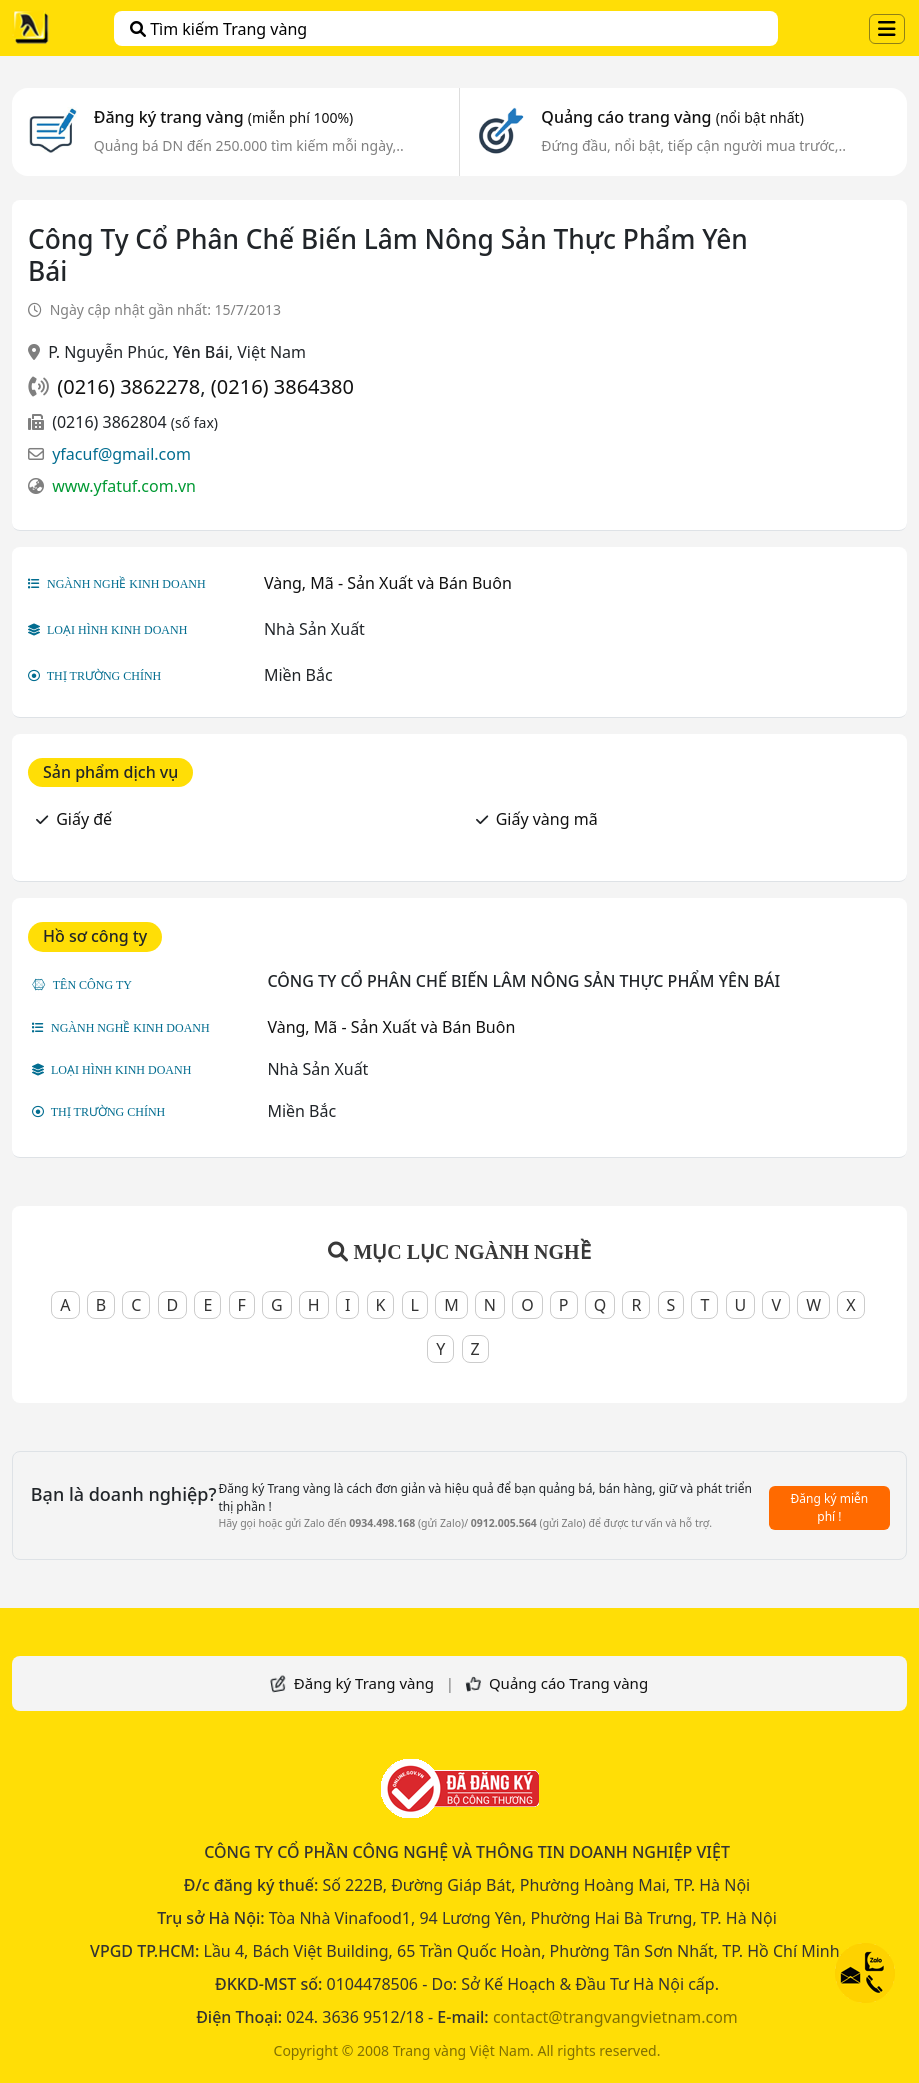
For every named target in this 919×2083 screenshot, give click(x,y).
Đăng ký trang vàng (224, 117)
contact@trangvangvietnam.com (615, 2017)
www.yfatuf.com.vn (124, 486)
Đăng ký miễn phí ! (830, 1507)
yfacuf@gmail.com (121, 454)
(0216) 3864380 (282, 386)
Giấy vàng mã (547, 819)
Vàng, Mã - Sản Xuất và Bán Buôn (388, 583)
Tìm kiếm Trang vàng (218, 29)
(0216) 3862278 (128, 386)
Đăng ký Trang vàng (364, 1683)
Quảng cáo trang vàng (672, 117)
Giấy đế (84, 819)
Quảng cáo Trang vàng (568, 1683)
